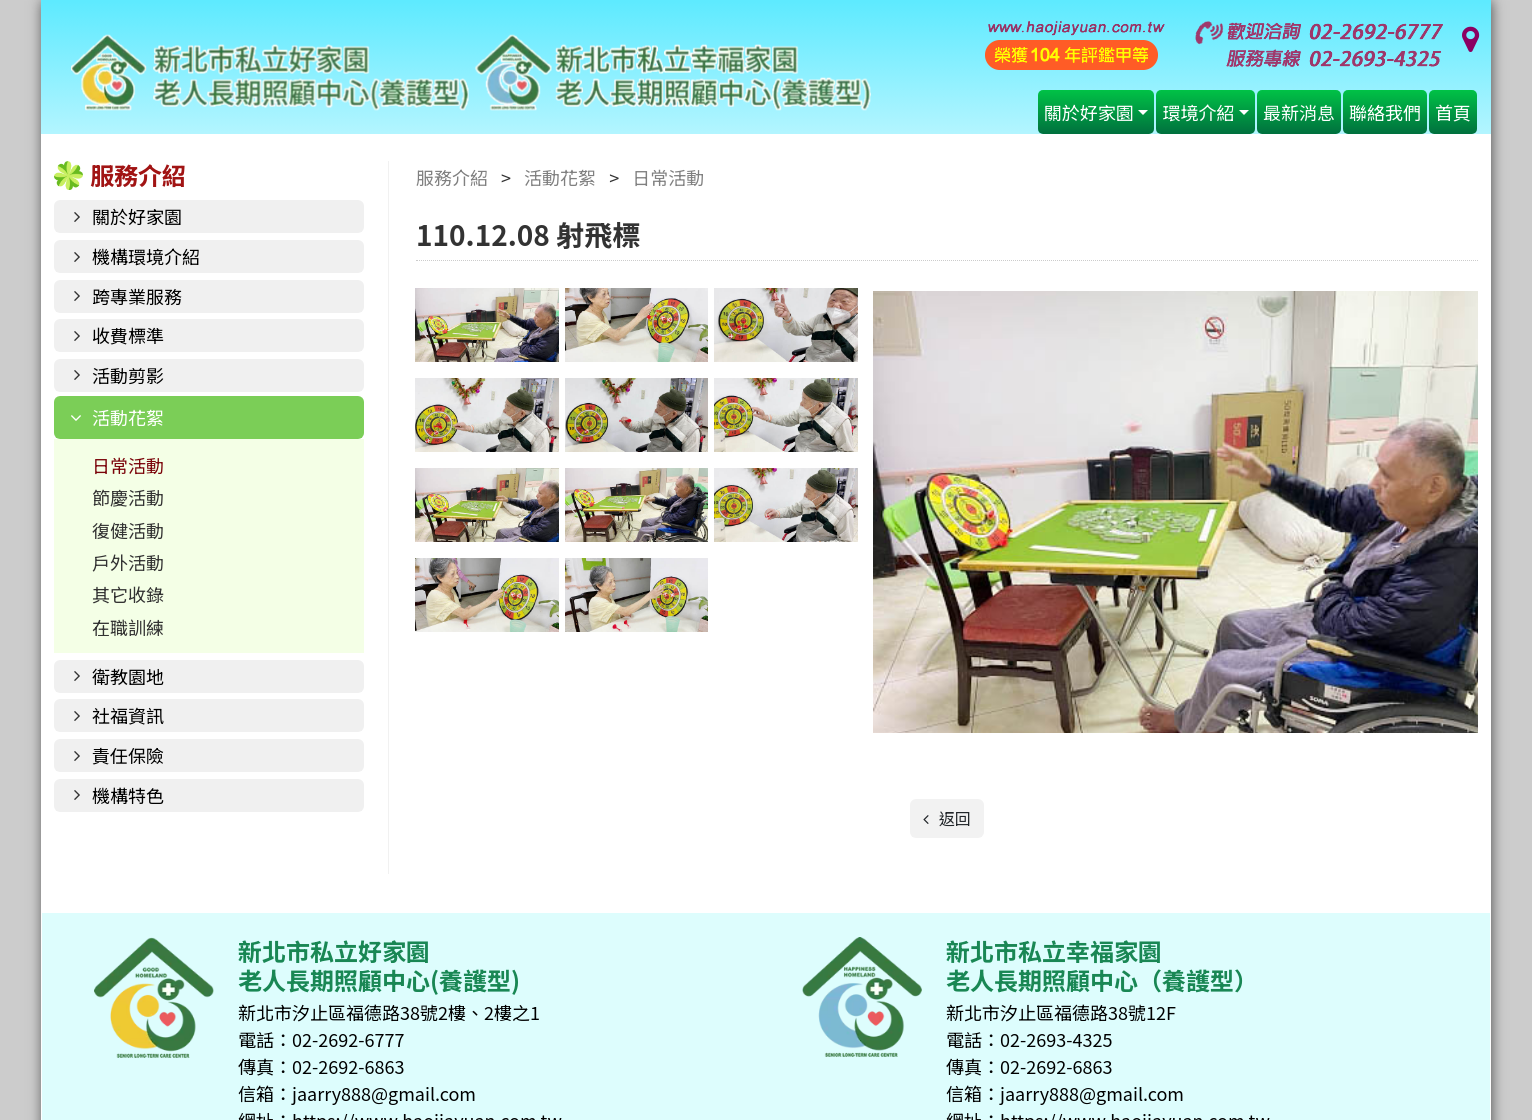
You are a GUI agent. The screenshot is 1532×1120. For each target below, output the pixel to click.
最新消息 (1299, 112)
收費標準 (128, 335)
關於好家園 (1089, 112)
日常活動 (128, 465)
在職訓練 (128, 627)
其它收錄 (128, 594)
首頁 (1453, 112)
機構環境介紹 (146, 256)
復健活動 (128, 530)
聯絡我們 (1385, 112)
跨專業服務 (137, 296)
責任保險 (128, 755)
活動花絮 (128, 417)
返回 (953, 818)
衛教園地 (128, 676)
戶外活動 (128, 562)
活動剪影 (128, 375)
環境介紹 (1198, 112)
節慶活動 (128, 497)
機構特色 (128, 795)
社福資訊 (128, 715)
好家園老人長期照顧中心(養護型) (471, 72)
